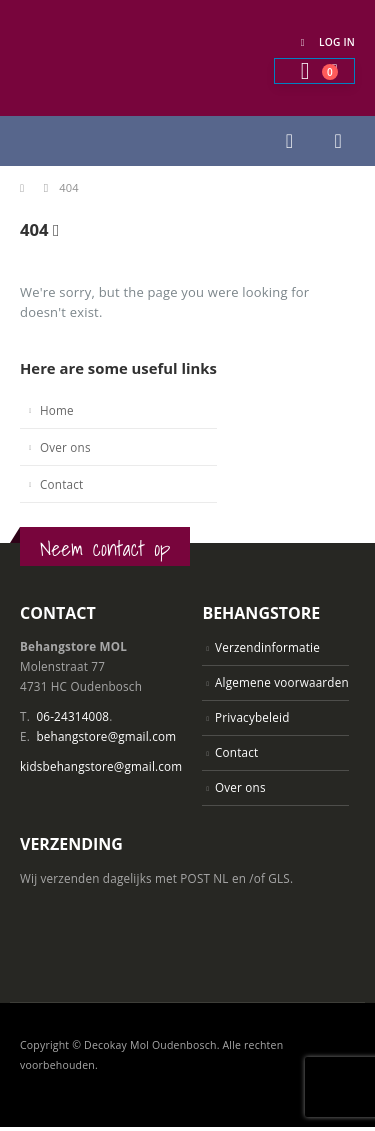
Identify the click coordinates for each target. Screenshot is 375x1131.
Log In (324, 42)
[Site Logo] (120, 58)
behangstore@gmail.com (106, 736)
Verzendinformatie (267, 647)
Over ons (65, 447)
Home (57, 410)
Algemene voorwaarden (282, 682)
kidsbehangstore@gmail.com (101, 766)
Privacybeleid (252, 717)
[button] (289, 141)
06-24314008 (72, 716)
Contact (61, 484)
